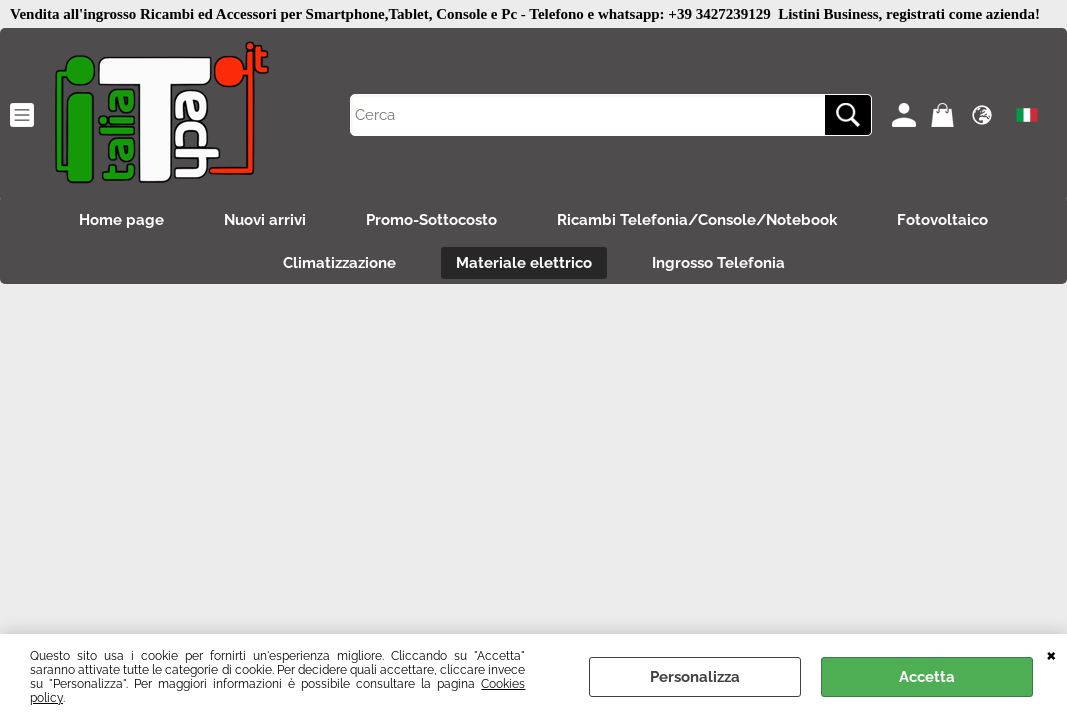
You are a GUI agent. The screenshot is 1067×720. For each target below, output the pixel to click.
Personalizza (695, 677)
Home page (121, 220)
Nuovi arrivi (265, 220)
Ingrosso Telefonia (718, 263)
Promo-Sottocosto (431, 220)
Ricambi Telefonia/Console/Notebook (697, 220)
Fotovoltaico (942, 220)
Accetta (927, 677)
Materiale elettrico (524, 263)
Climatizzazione (339, 263)
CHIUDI (1051, 654)
